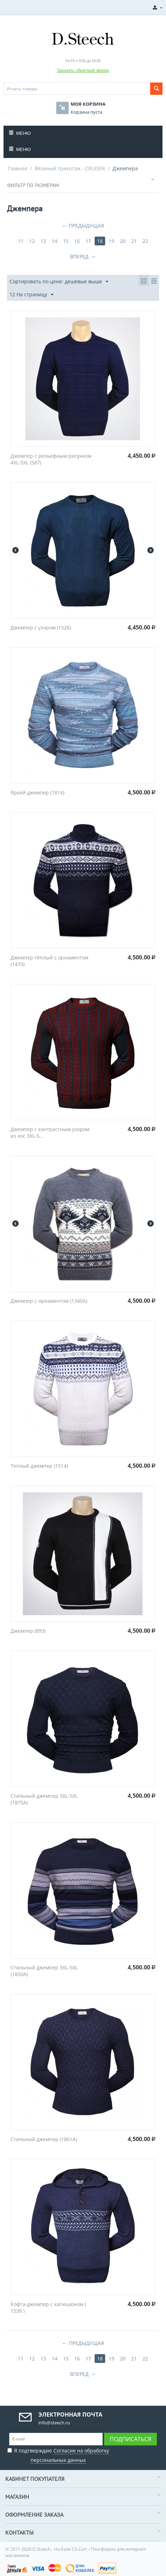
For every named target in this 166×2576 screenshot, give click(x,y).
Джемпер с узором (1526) (41, 627)
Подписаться (130, 2439)
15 (66, 241)
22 (145, 241)
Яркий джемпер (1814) (37, 792)
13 (43, 241)
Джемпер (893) (28, 1630)
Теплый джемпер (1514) (39, 1465)
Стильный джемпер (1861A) (44, 2139)
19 (111, 241)
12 (32, 241)
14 (54, 241)
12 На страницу (31, 294)
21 (134, 241)
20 (123, 241)
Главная (17, 168)
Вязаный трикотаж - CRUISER (70, 168)
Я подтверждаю (58, 2454)
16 (77, 241)
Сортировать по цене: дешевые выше (58, 281)
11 (21, 241)
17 (88, 241)
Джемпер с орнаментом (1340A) (49, 1300)
